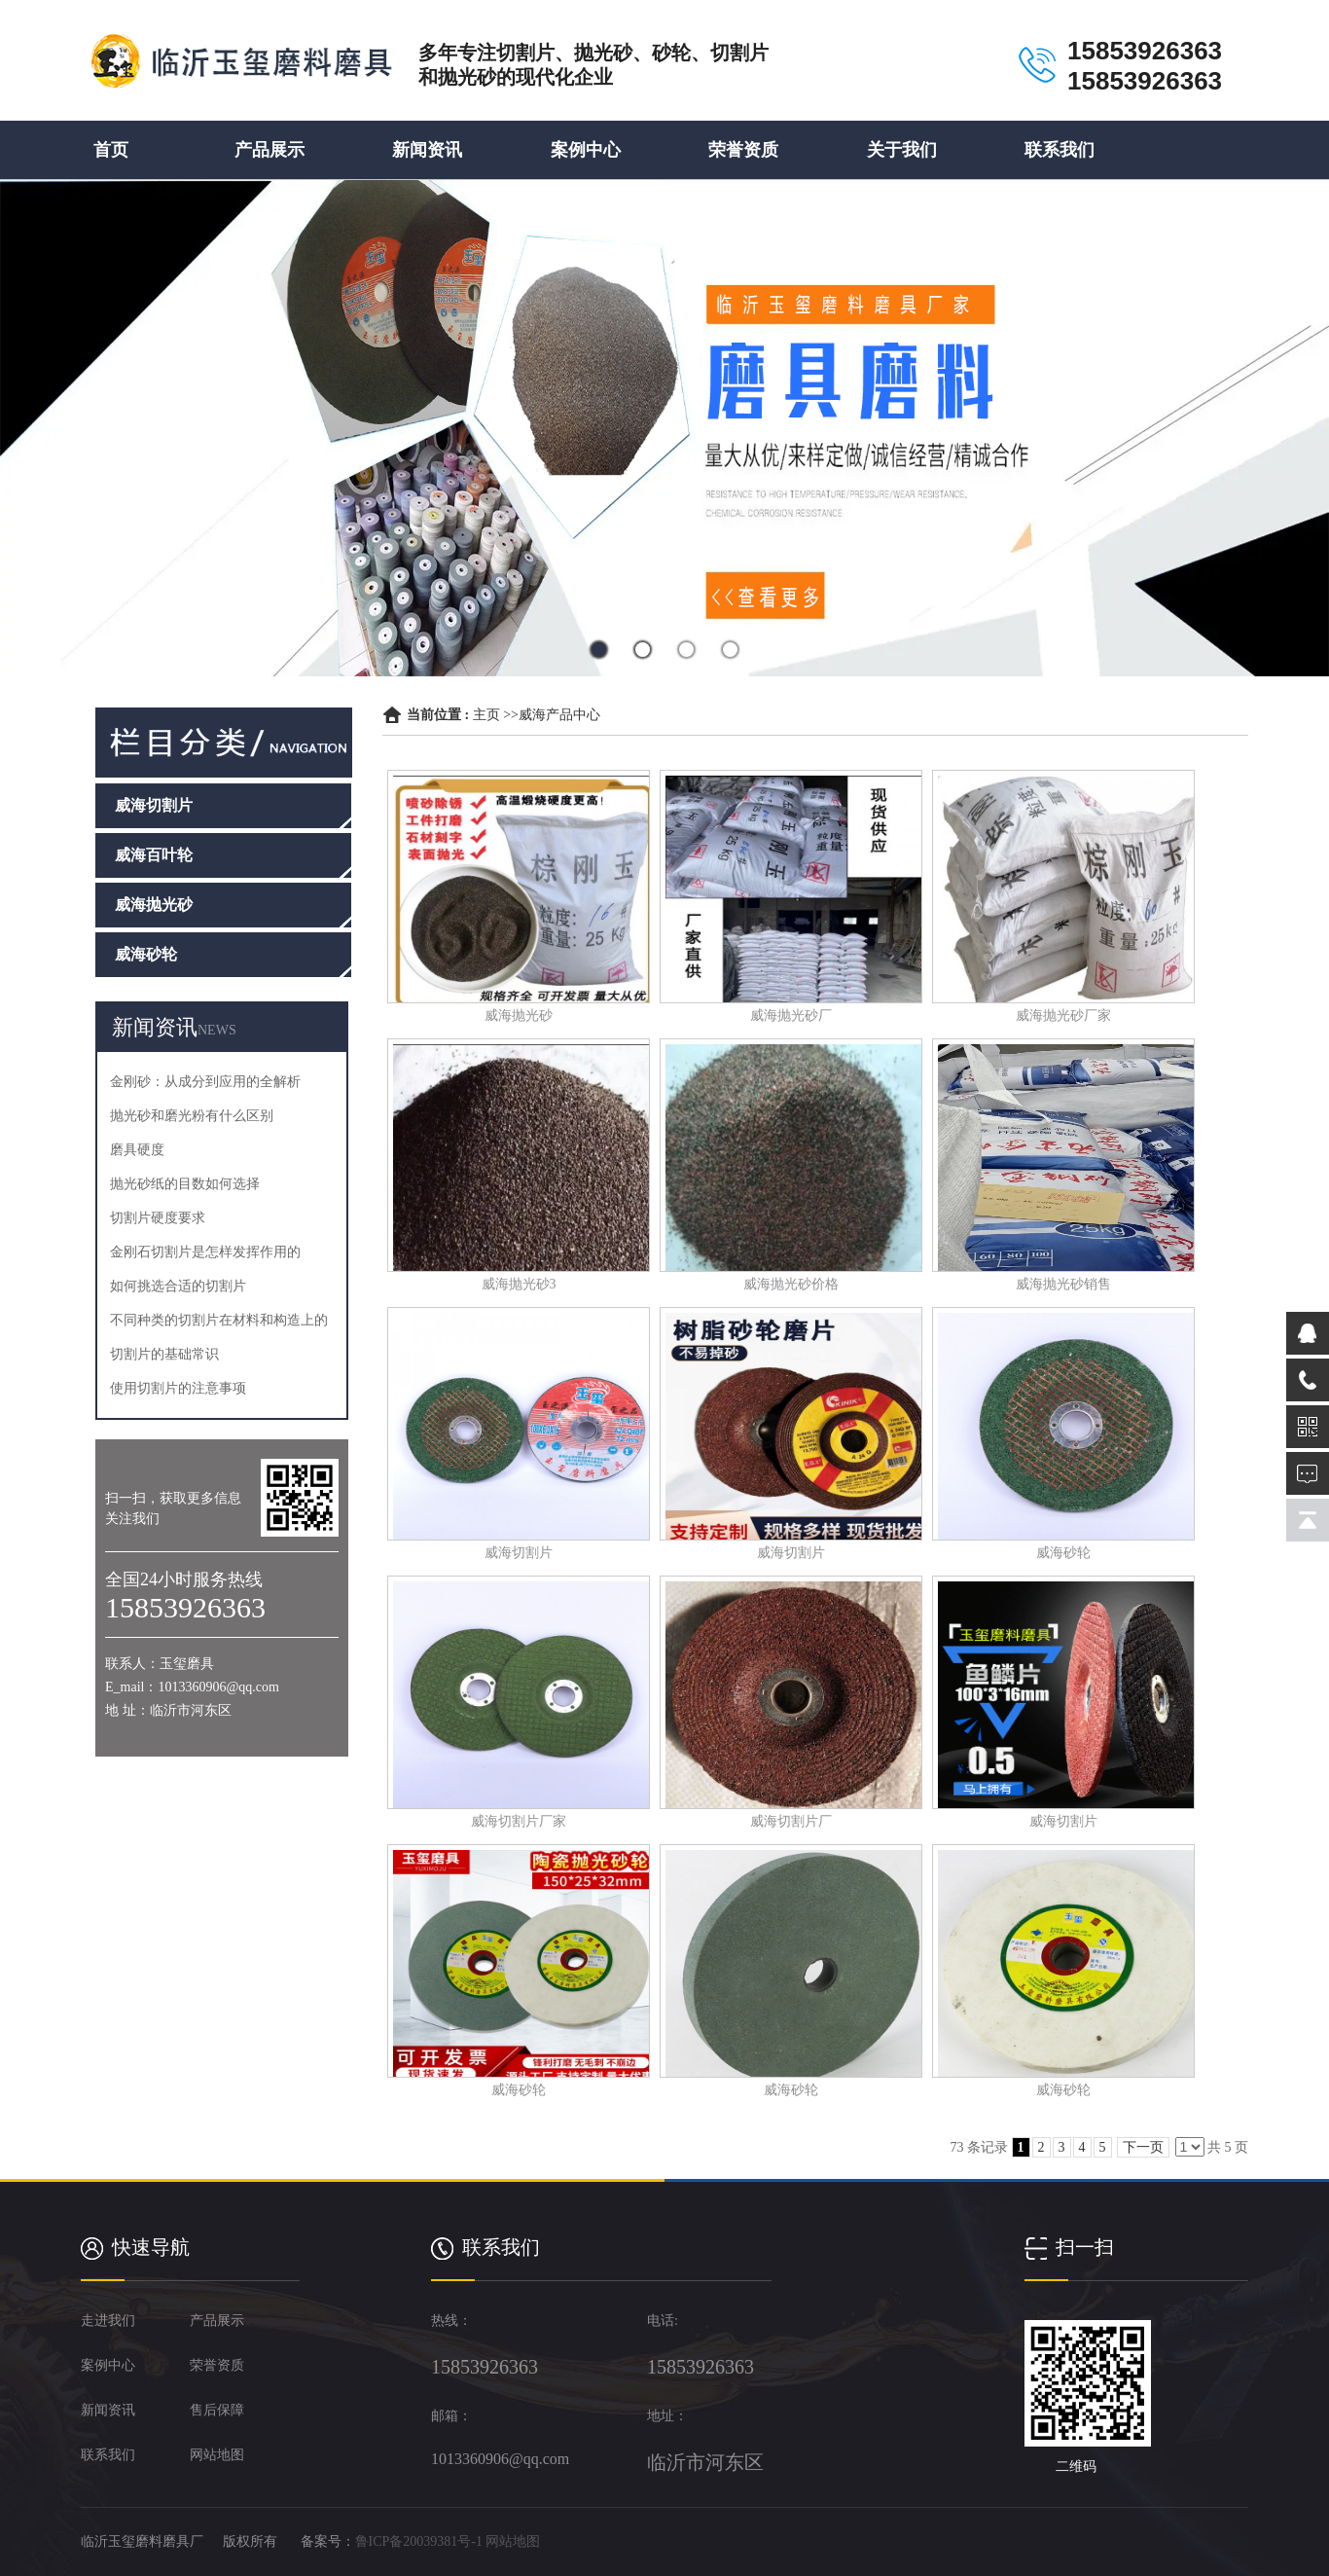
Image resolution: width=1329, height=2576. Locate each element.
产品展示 (269, 150)
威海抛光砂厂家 (1063, 1015)
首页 (110, 150)
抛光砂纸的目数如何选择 (185, 1184)
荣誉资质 (743, 150)
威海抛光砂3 (519, 1284)
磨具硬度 (137, 1150)
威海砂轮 (1063, 1552)
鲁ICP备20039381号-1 (419, 2541)
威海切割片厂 (791, 1821)
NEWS (217, 1030)
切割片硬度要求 (157, 1218)
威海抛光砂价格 (791, 1284)
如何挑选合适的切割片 (178, 1286)
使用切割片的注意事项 (178, 1388)
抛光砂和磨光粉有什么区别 (191, 1115)
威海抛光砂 (519, 1015)
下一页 (1143, 2147)
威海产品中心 (559, 714)
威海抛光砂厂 (791, 1015)
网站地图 (512, 2541)
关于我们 (902, 150)
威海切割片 (519, 1552)
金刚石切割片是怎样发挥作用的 (205, 1252)
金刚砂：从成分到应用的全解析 (205, 1081)
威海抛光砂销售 (1063, 1284)
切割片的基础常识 (164, 1354)
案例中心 (586, 150)
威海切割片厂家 (518, 1821)
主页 (486, 714)
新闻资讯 (427, 150)
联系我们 (1059, 150)
